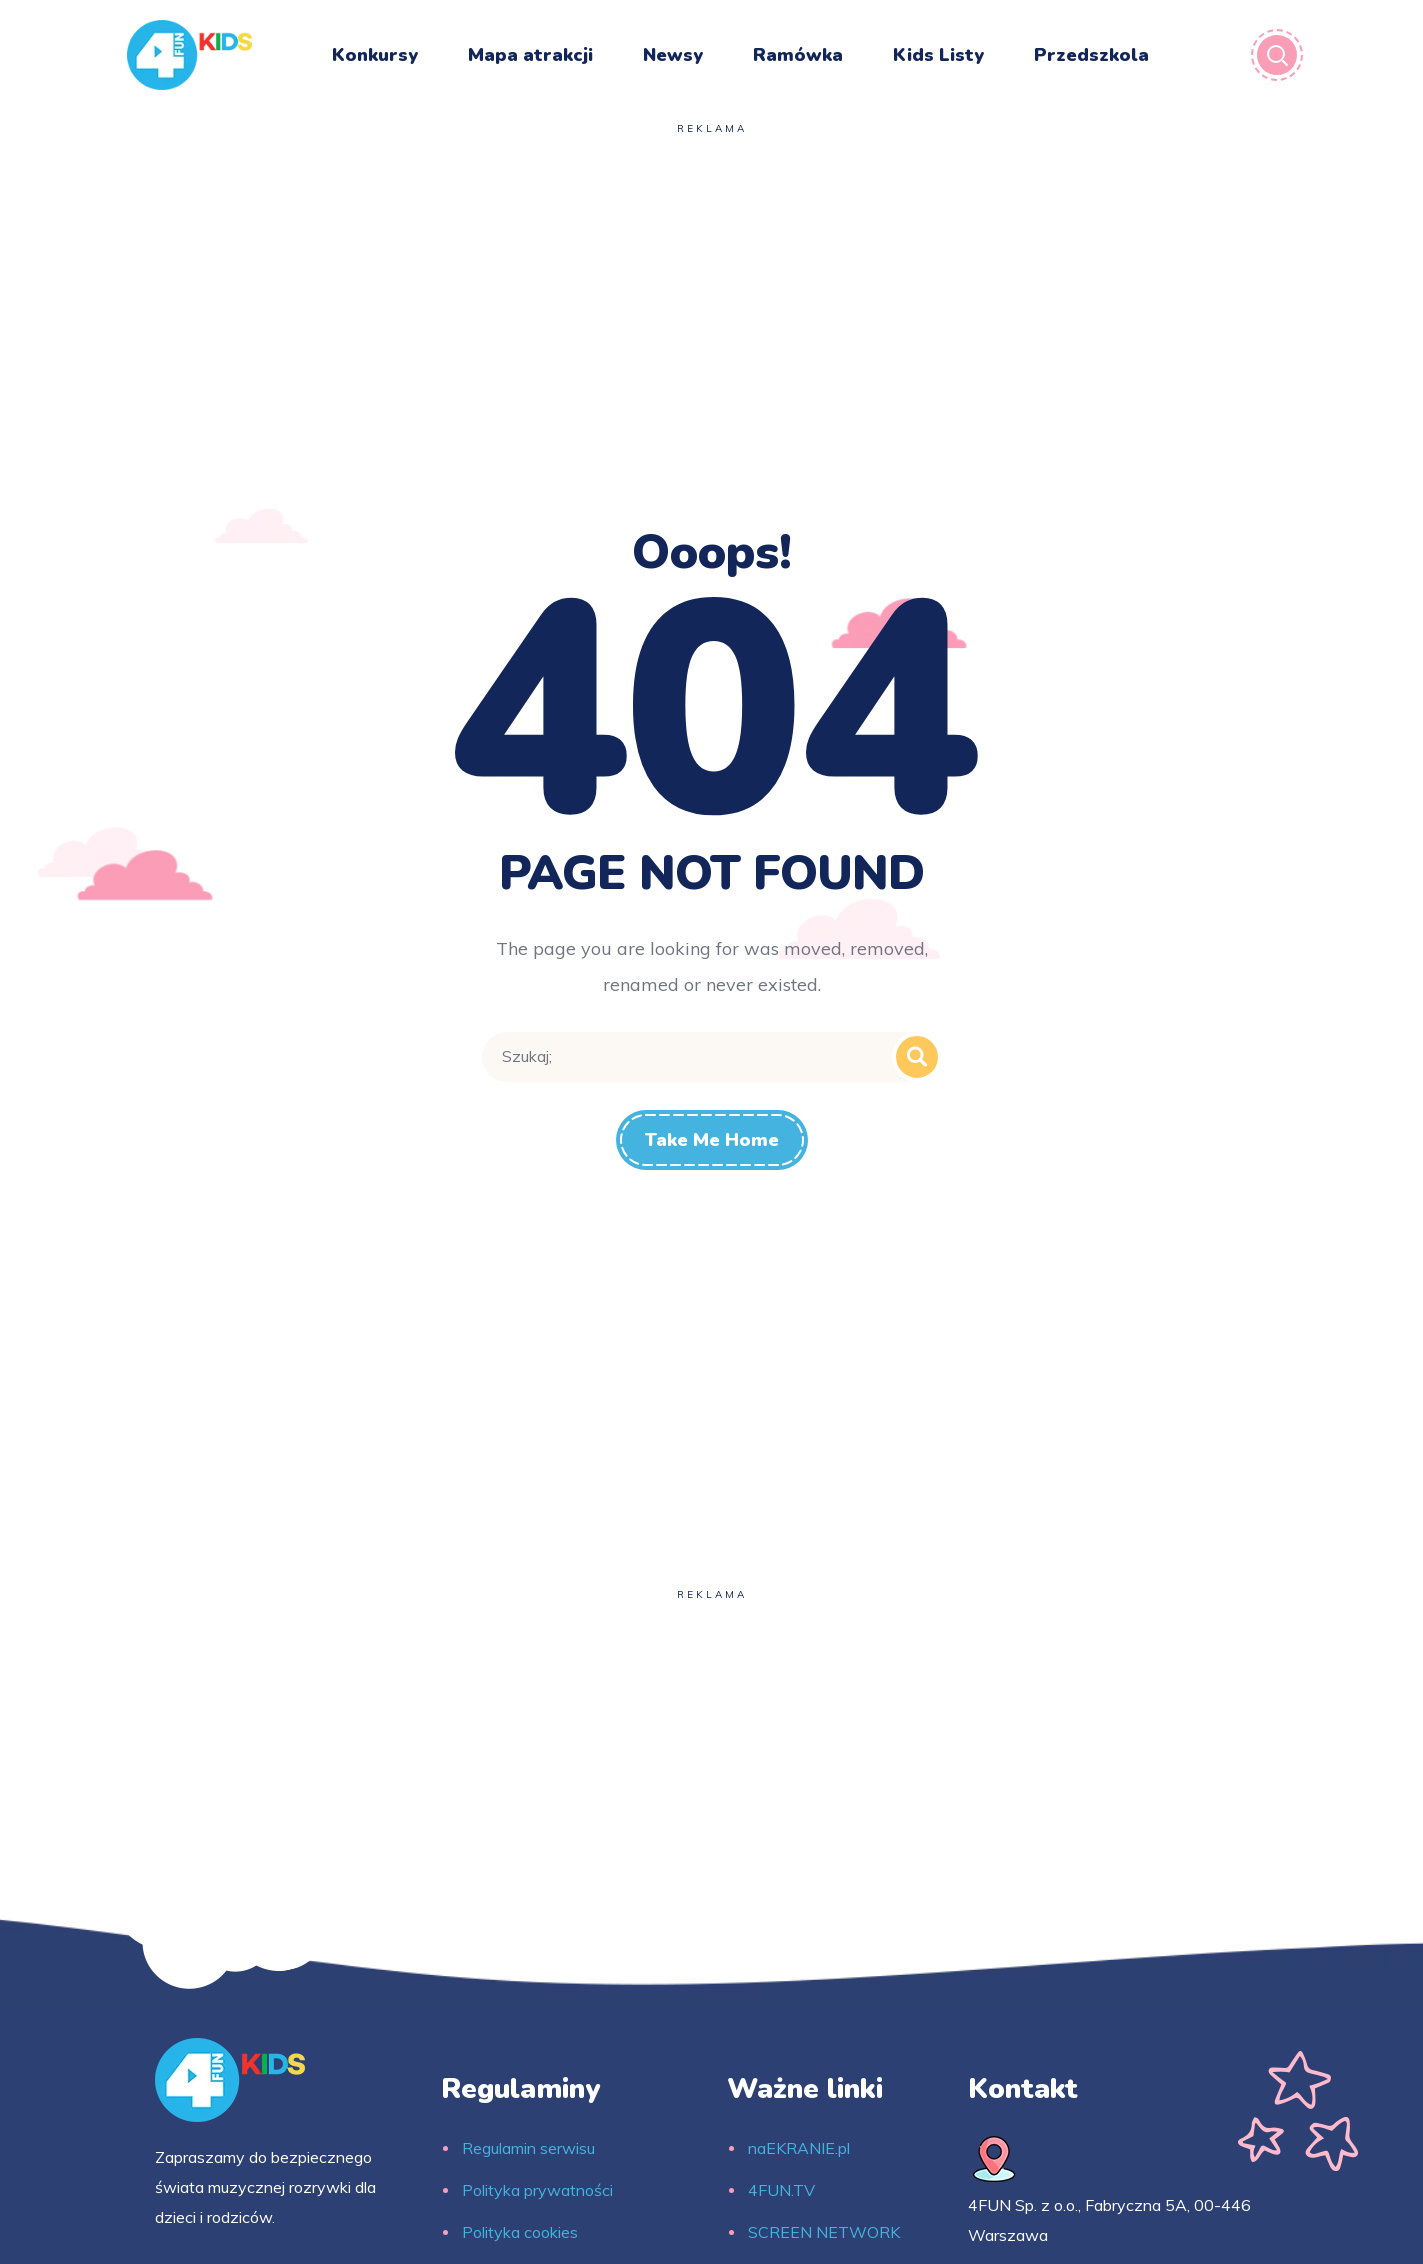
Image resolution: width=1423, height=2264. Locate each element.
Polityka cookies (520, 2232)
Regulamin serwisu (528, 2148)
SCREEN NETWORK (824, 2232)
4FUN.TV (781, 2190)
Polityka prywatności (537, 2190)
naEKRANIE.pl (799, 2148)
